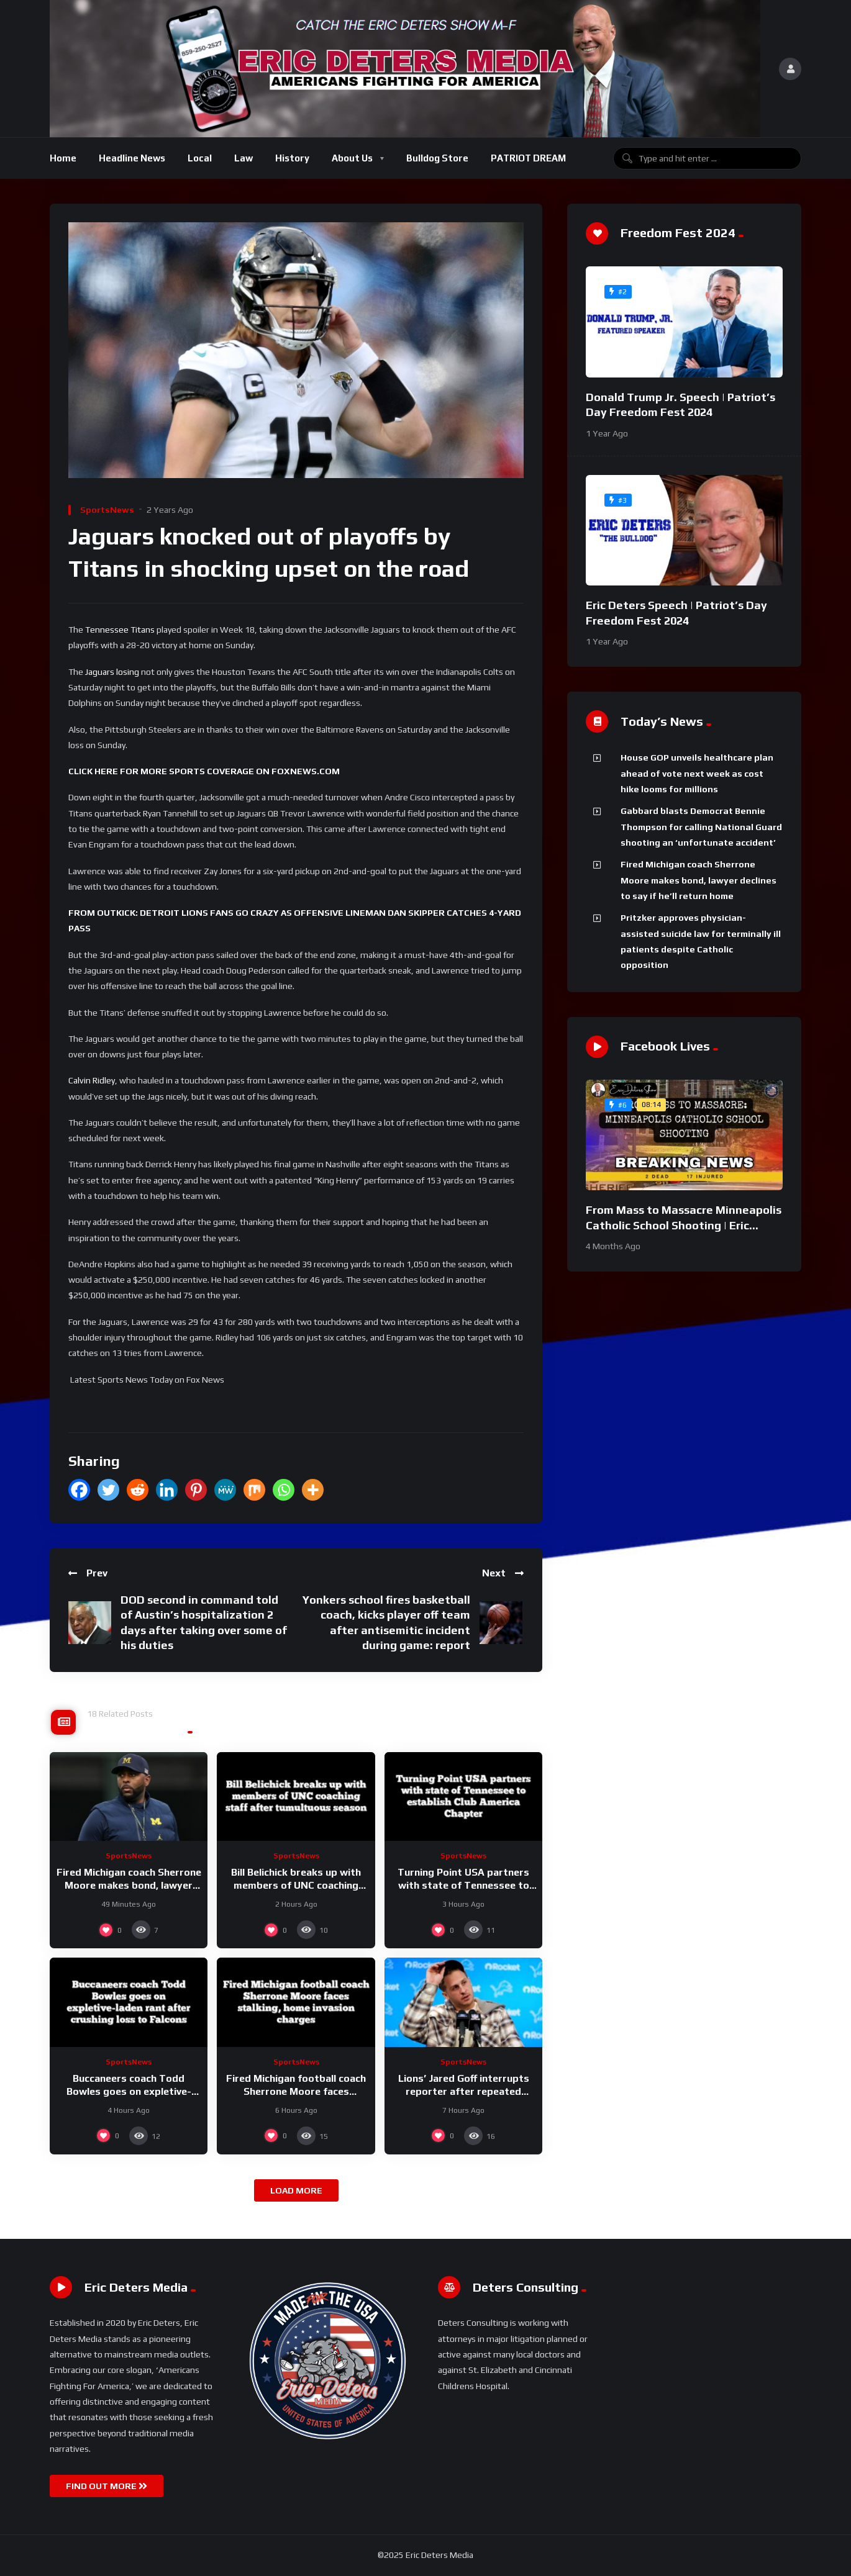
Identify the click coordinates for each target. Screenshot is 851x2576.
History (292, 158)
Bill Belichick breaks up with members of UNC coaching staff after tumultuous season (296, 1885)
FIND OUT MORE (106, 2486)
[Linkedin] (167, 1490)
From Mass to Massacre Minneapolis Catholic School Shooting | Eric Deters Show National (683, 1225)
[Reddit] (137, 1490)
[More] (313, 1490)
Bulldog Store (437, 158)
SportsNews (107, 510)
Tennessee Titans (120, 630)
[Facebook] (79, 1490)
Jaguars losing (112, 672)
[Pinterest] (196, 1490)
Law (243, 158)
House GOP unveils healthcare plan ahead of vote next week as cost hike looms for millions (697, 773)
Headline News (132, 158)
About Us (352, 158)
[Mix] (254, 1490)
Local (200, 158)
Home (63, 158)
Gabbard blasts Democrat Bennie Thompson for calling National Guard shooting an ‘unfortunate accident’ (701, 826)
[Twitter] (108, 1490)
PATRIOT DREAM (528, 158)
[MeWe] (225, 1490)
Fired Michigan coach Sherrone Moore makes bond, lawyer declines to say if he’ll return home (698, 880)
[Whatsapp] (283, 1490)
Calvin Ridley (91, 1080)
